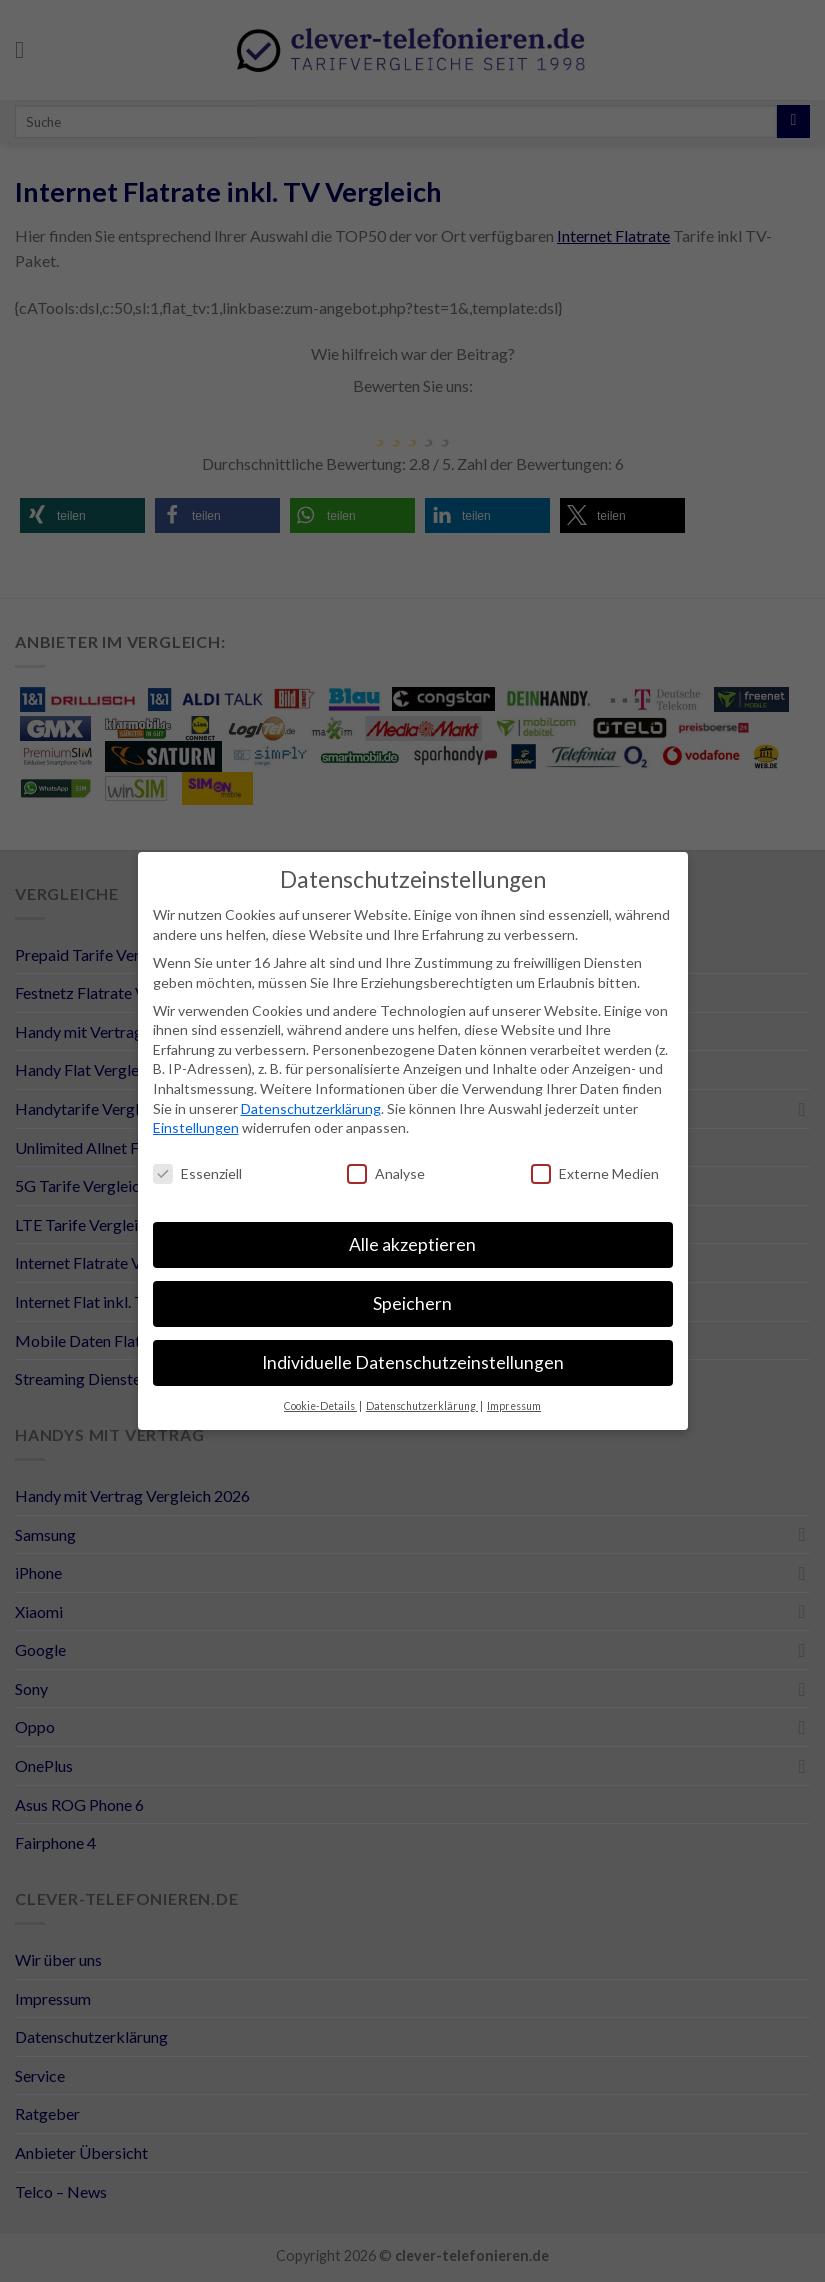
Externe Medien (595, 1173)
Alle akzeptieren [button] (412, 1244)
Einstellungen (196, 1127)
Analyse (386, 1173)
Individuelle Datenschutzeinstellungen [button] (413, 1362)
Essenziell (197, 1173)
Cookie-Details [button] (320, 1406)
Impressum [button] (514, 1406)
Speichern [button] (412, 1303)
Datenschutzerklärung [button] (422, 1406)
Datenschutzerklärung (311, 1108)
